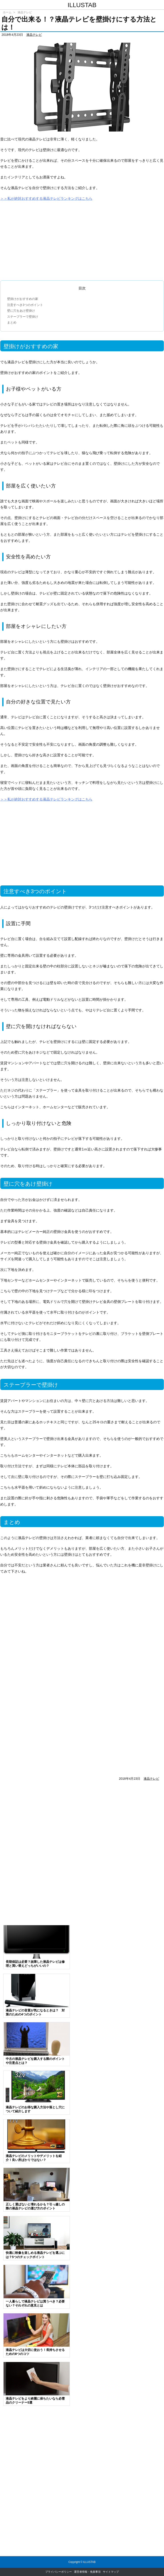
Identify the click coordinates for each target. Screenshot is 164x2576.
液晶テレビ (25, 12)
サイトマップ (111, 2571)
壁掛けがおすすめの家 (22, 299)
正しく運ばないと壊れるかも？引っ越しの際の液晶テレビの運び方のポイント (35, 2206)
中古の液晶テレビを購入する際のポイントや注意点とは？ (35, 2061)
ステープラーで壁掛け (22, 316)
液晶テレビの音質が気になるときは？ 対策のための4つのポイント (35, 2012)
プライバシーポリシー (58, 2571)
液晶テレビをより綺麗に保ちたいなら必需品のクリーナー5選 (35, 2400)
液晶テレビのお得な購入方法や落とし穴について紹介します (35, 2109)
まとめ (11, 322)
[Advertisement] (82, 239)
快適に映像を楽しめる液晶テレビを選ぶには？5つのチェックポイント (35, 2254)
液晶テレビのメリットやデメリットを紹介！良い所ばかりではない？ (34, 2158)
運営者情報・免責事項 (87, 2571)
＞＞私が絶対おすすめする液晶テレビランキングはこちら (46, 198)
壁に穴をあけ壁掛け (21, 310)
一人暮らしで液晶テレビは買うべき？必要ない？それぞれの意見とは (35, 2303)
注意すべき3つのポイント (25, 305)
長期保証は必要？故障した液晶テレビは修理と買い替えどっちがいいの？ (35, 1963)
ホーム (7, 12)
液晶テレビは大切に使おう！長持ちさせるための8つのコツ (35, 2352)
